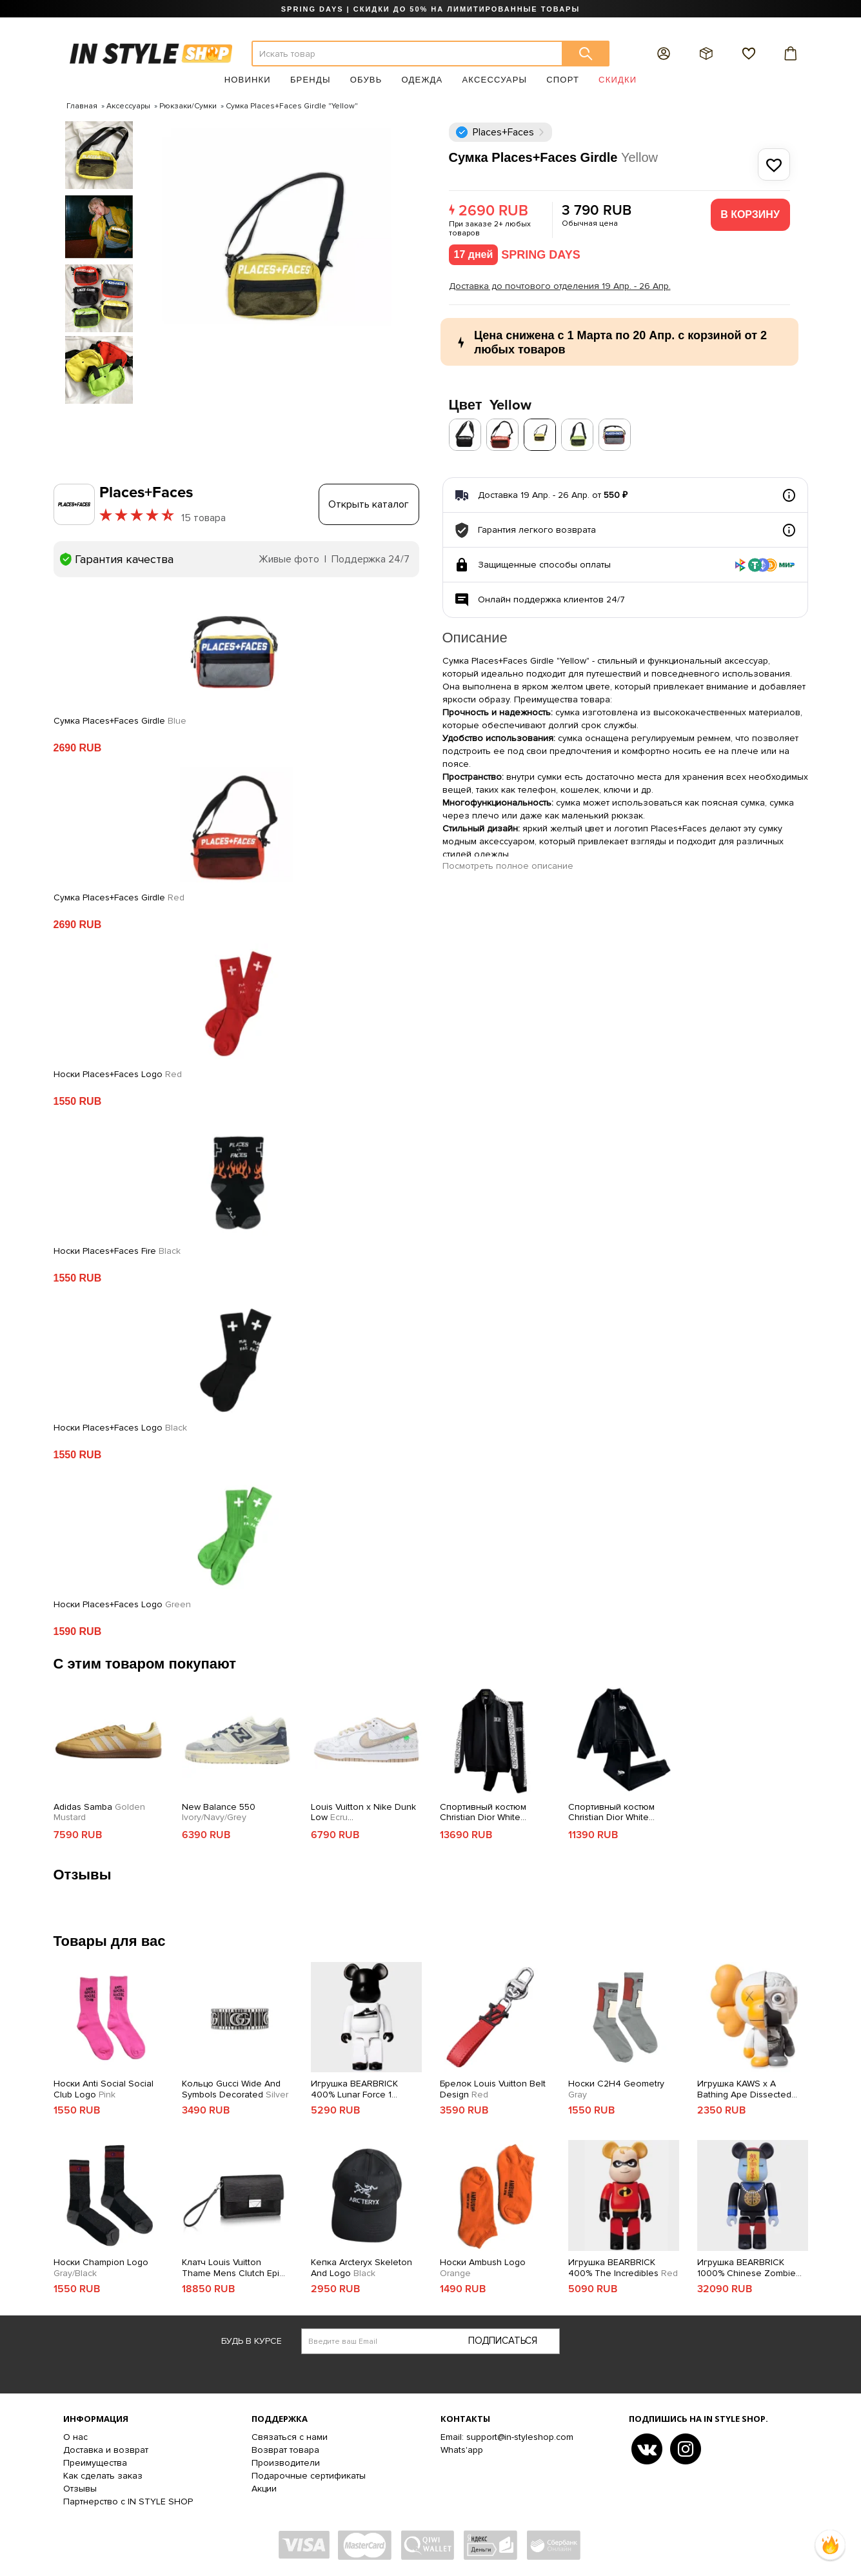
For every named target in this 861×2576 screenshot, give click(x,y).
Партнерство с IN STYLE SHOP (128, 2501)
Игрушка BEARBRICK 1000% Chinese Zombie (746, 2268)
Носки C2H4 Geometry (616, 2089)
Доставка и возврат (105, 2449)
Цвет (490, 405)
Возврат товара (285, 2449)
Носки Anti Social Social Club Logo (103, 2089)
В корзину (750, 214)
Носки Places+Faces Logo (118, 1074)
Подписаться (502, 2340)
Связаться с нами (290, 2437)
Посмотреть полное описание (507, 865)
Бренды (310, 79)
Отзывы (80, 2488)
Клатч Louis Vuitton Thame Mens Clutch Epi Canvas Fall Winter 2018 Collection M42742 (233, 2268)
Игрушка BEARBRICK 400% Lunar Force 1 (354, 2090)
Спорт (562, 79)
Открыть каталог (368, 504)
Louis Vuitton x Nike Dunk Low (363, 1813)
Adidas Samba (99, 1812)
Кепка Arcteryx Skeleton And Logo (361, 2268)
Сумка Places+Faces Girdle (120, 721)
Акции (264, 2488)
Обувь (366, 79)
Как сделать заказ (103, 2475)
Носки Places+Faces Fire (117, 1251)
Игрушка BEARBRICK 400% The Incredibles (623, 2268)
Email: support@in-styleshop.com (506, 2437)
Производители (286, 2462)
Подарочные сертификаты (309, 2475)
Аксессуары (494, 79)
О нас (75, 2437)
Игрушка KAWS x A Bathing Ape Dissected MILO (744, 2090)
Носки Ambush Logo (483, 2268)
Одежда (421, 79)
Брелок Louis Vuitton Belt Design (493, 2089)
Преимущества (95, 2462)
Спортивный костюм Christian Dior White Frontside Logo (611, 1813)
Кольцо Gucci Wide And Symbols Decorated (235, 2089)
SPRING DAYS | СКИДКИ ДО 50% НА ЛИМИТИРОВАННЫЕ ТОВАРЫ (430, 9)
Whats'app (461, 2449)
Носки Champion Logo (101, 2268)
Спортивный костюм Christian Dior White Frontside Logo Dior (493, 1813)
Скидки (618, 79)
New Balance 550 (218, 1812)
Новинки (247, 79)
